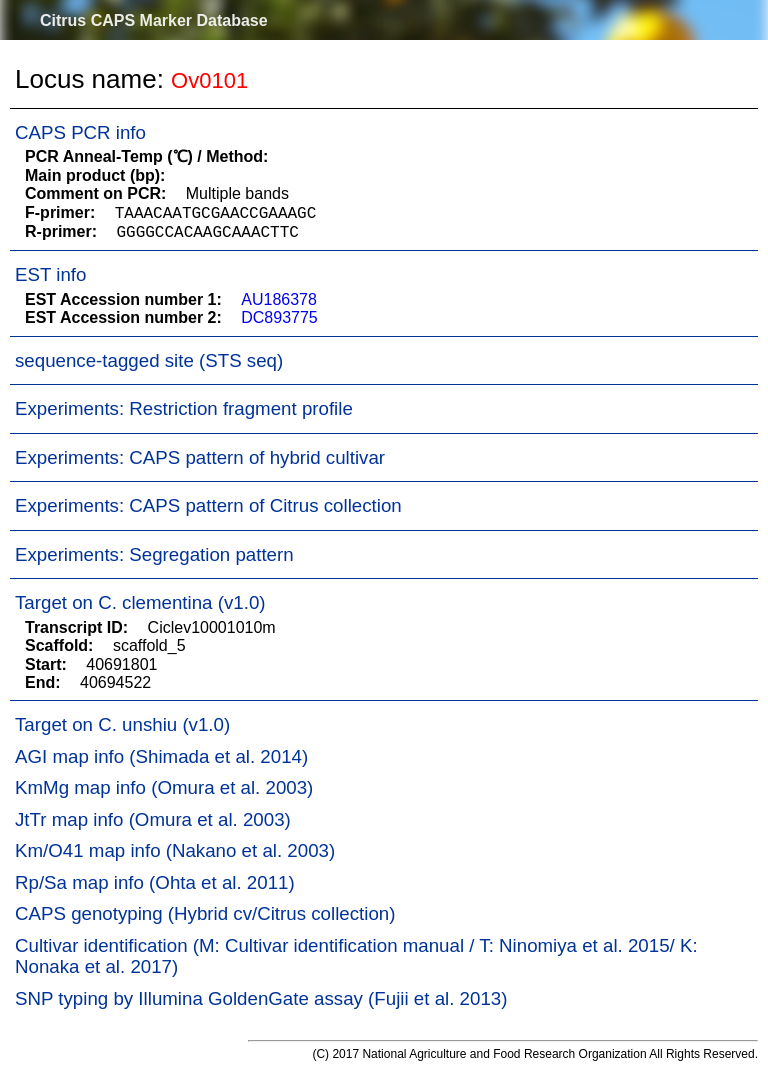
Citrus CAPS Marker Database (154, 20)
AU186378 (279, 299)
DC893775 (279, 317)
